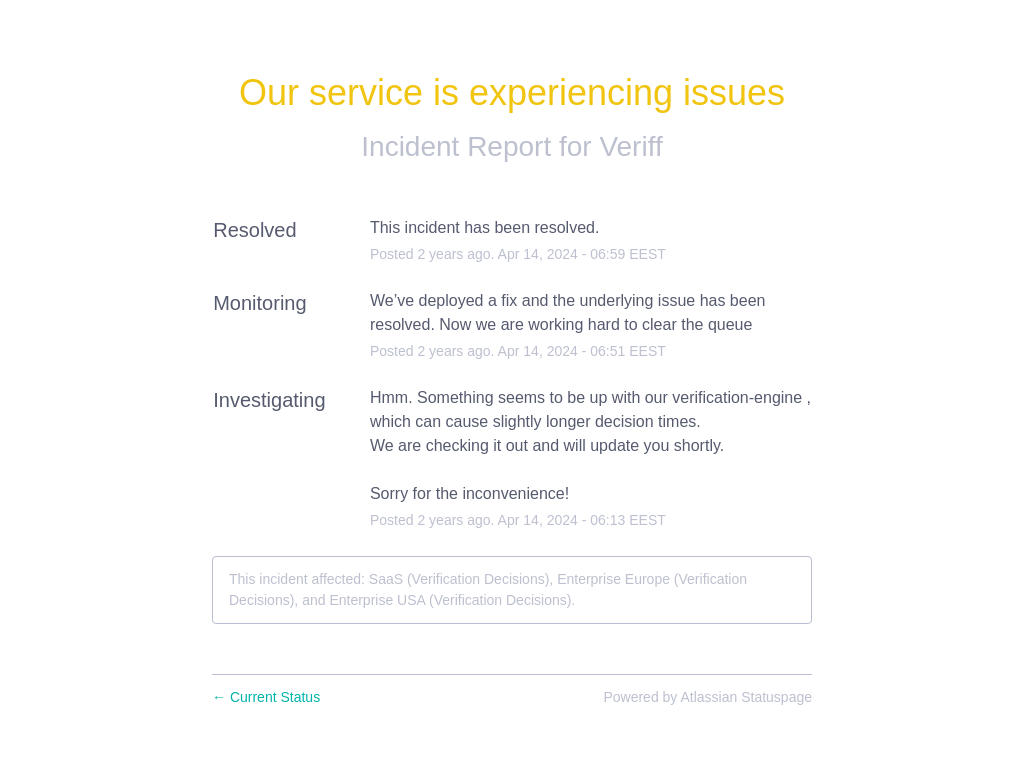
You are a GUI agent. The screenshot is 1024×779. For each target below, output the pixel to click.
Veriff (630, 146)
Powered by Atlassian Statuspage (707, 697)
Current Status (266, 697)
